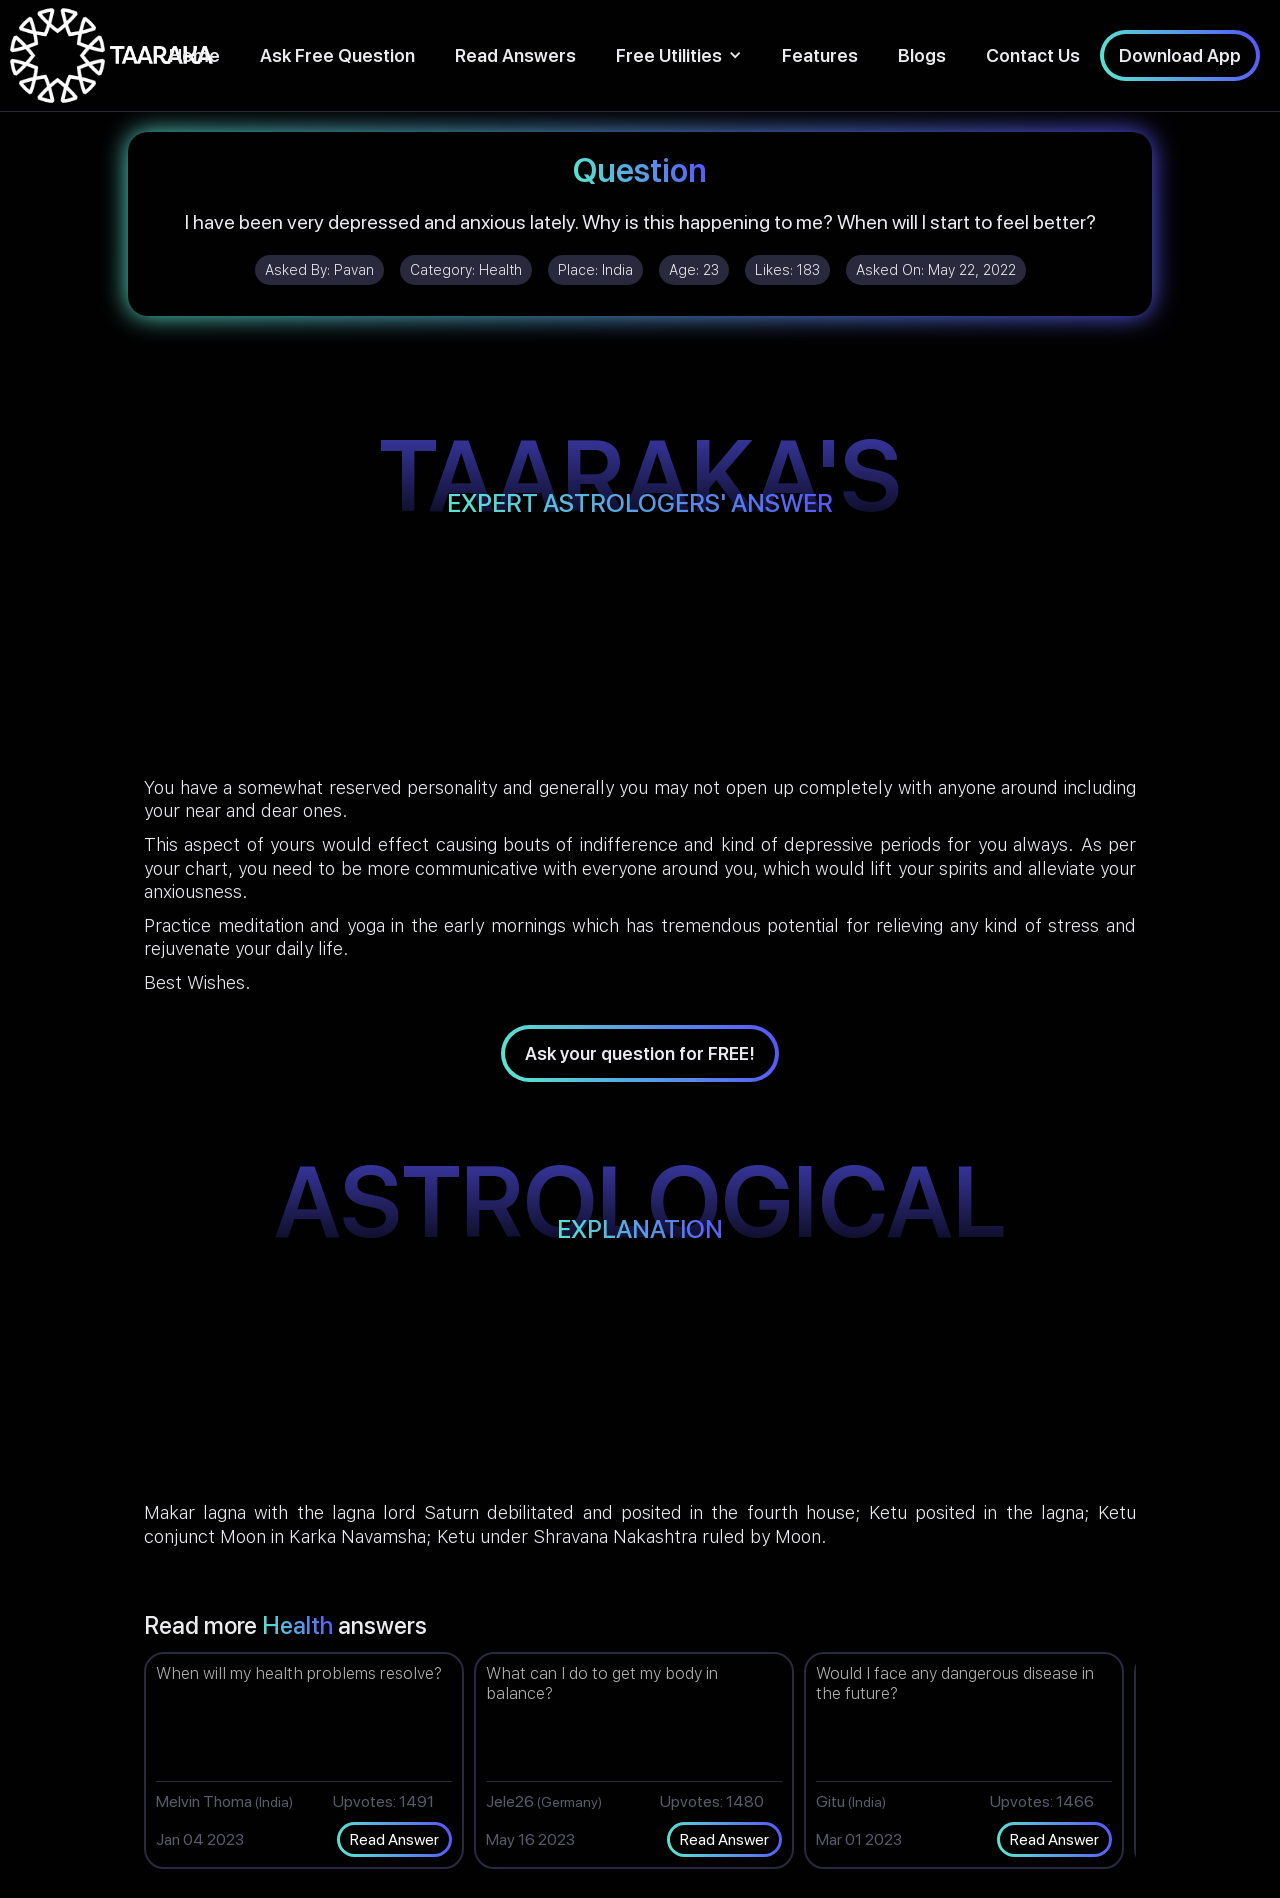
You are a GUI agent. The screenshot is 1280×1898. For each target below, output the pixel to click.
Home (194, 55)
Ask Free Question (337, 55)
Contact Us (1033, 55)
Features (820, 55)
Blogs (922, 55)
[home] (111, 55)
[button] (679, 55)
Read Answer (394, 1839)
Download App (1180, 55)
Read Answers (515, 55)
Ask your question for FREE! (640, 1053)
